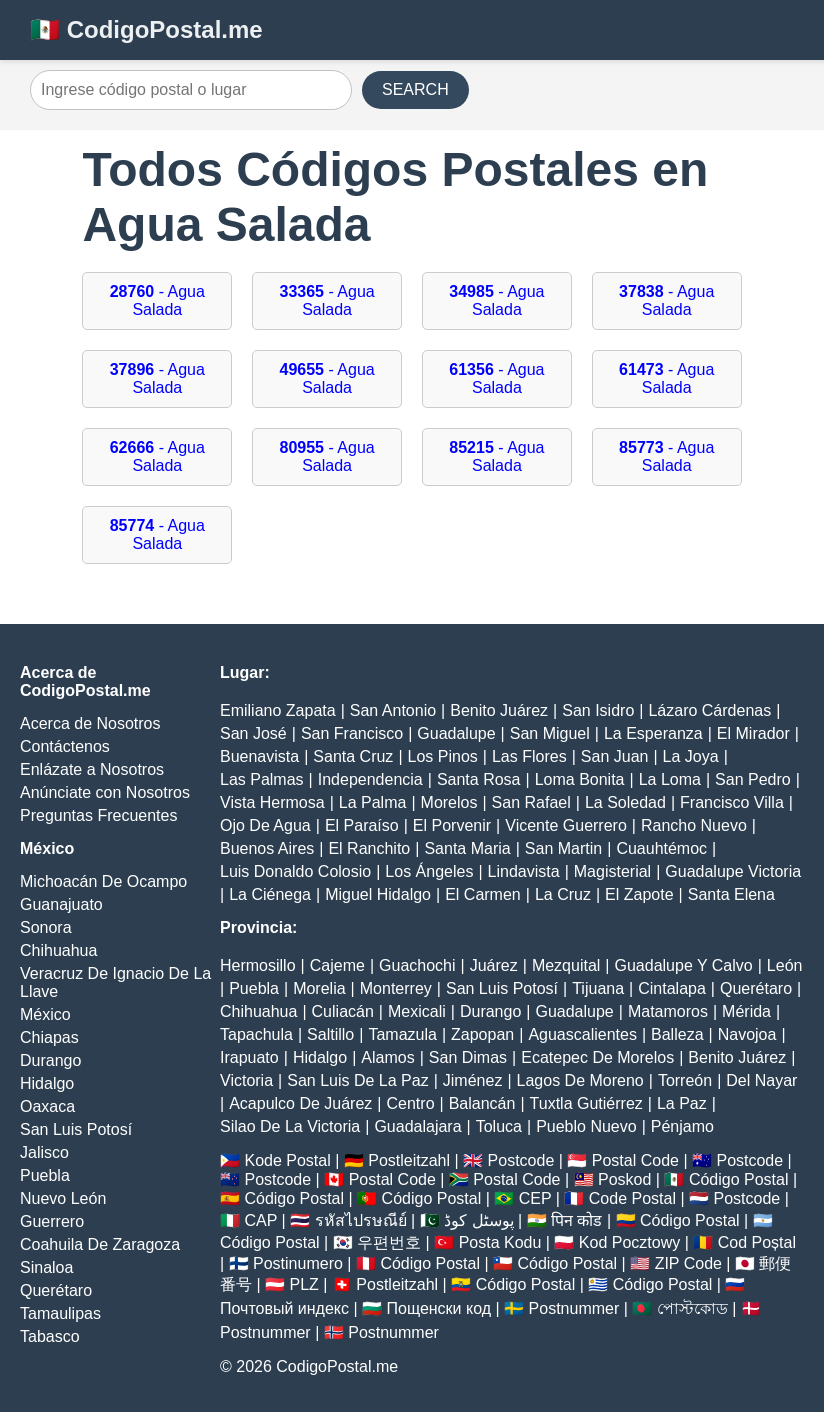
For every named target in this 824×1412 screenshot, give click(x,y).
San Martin (563, 848)
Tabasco (50, 1336)
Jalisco (44, 1152)
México (45, 1014)
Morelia (319, 988)
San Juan (615, 756)
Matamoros (668, 1011)
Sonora (46, 927)
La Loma (670, 779)
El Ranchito (369, 848)
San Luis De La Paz (357, 1080)
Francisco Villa (732, 802)
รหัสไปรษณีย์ (361, 1220)
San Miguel (550, 733)
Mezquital (566, 965)
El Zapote (639, 894)
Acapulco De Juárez (300, 1103)
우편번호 (389, 1242)
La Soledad (625, 802)
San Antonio (393, 710)
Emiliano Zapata (278, 710)
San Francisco (352, 733)
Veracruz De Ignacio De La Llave (115, 982)
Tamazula (402, 1034)
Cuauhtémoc (661, 848)
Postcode (521, 1160)
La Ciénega (270, 894)
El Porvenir (452, 825)
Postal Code (635, 1160)
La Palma (373, 802)
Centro (411, 1103)
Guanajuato (61, 904)
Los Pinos (443, 756)
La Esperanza (653, 733)
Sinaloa (46, 1267)
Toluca (499, 1126)
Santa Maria (467, 848)
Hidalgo (47, 1083)
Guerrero (52, 1221)
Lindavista (524, 871)
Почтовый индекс (284, 1308)
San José (253, 733)
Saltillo (330, 1034)
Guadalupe (456, 733)
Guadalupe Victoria (733, 871)
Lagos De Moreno (580, 1080)
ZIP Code (688, 1263)
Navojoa (747, 1034)
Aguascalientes (582, 1034)
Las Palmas (262, 779)
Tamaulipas (60, 1313)
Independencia (370, 779)
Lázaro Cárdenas (709, 710)
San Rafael (531, 802)
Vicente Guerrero (566, 825)
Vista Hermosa (272, 802)
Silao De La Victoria (290, 1126)
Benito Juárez (499, 710)
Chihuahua (58, 950)
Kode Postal (287, 1160)
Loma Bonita (580, 779)
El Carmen (483, 894)
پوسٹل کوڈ (478, 1220)
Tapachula (256, 1034)
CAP (260, 1220)
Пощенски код (439, 1308)
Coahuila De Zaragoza (100, 1244)
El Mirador (753, 733)
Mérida (746, 1011)
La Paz (682, 1103)
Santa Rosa (479, 779)
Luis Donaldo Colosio (295, 871)
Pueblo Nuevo (586, 1126)
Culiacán (343, 1011)
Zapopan (482, 1034)
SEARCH (415, 89)
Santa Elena (731, 894)
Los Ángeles (429, 871)
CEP (535, 1198)
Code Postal (632, 1198)
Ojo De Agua (265, 825)
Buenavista (259, 756)
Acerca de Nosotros (90, 723)
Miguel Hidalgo (378, 894)
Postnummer (574, 1308)
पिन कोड (576, 1220)
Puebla (45, 1175)
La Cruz (563, 894)
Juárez (494, 965)
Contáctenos (65, 746)
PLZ (304, 1284)
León (785, 965)
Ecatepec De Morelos (597, 1057)
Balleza (677, 1034)
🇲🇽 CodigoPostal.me (146, 29)
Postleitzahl (409, 1160)
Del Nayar (761, 1080)
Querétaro (56, 1290)
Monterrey (396, 988)
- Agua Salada (157, 300)
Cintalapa (672, 988)
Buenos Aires (267, 848)
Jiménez (473, 1080)
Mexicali (417, 1011)
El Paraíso (362, 825)
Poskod (624, 1179)
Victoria (246, 1080)
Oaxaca (47, 1106)
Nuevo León (63, 1198)
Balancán (482, 1103)
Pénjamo (682, 1126)
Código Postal (739, 1179)
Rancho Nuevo (694, 825)
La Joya (691, 756)
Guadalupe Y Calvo (684, 965)
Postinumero (298, 1263)
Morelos (449, 802)
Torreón (685, 1080)
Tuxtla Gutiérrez (586, 1103)
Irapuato (249, 1057)
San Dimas (468, 1057)
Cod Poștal (757, 1242)
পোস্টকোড (692, 1308)
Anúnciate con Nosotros (105, 792)
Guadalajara (417, 1126)
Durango (50, 1060)
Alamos (387, 1057)
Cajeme (337, 965)
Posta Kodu (500, 1242)
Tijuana (598, 988)
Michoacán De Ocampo (103, 881)
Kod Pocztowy (629, 1242)
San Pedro (753, 779)
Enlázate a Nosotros (92, 769)
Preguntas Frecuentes (98, 815)
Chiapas (49, 1037)
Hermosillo (258, 965)
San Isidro (598, 710)
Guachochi (417, 965)
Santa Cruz (353, 756)
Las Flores (529, 756)
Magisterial (612, 871)
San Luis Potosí (76, 1129)
